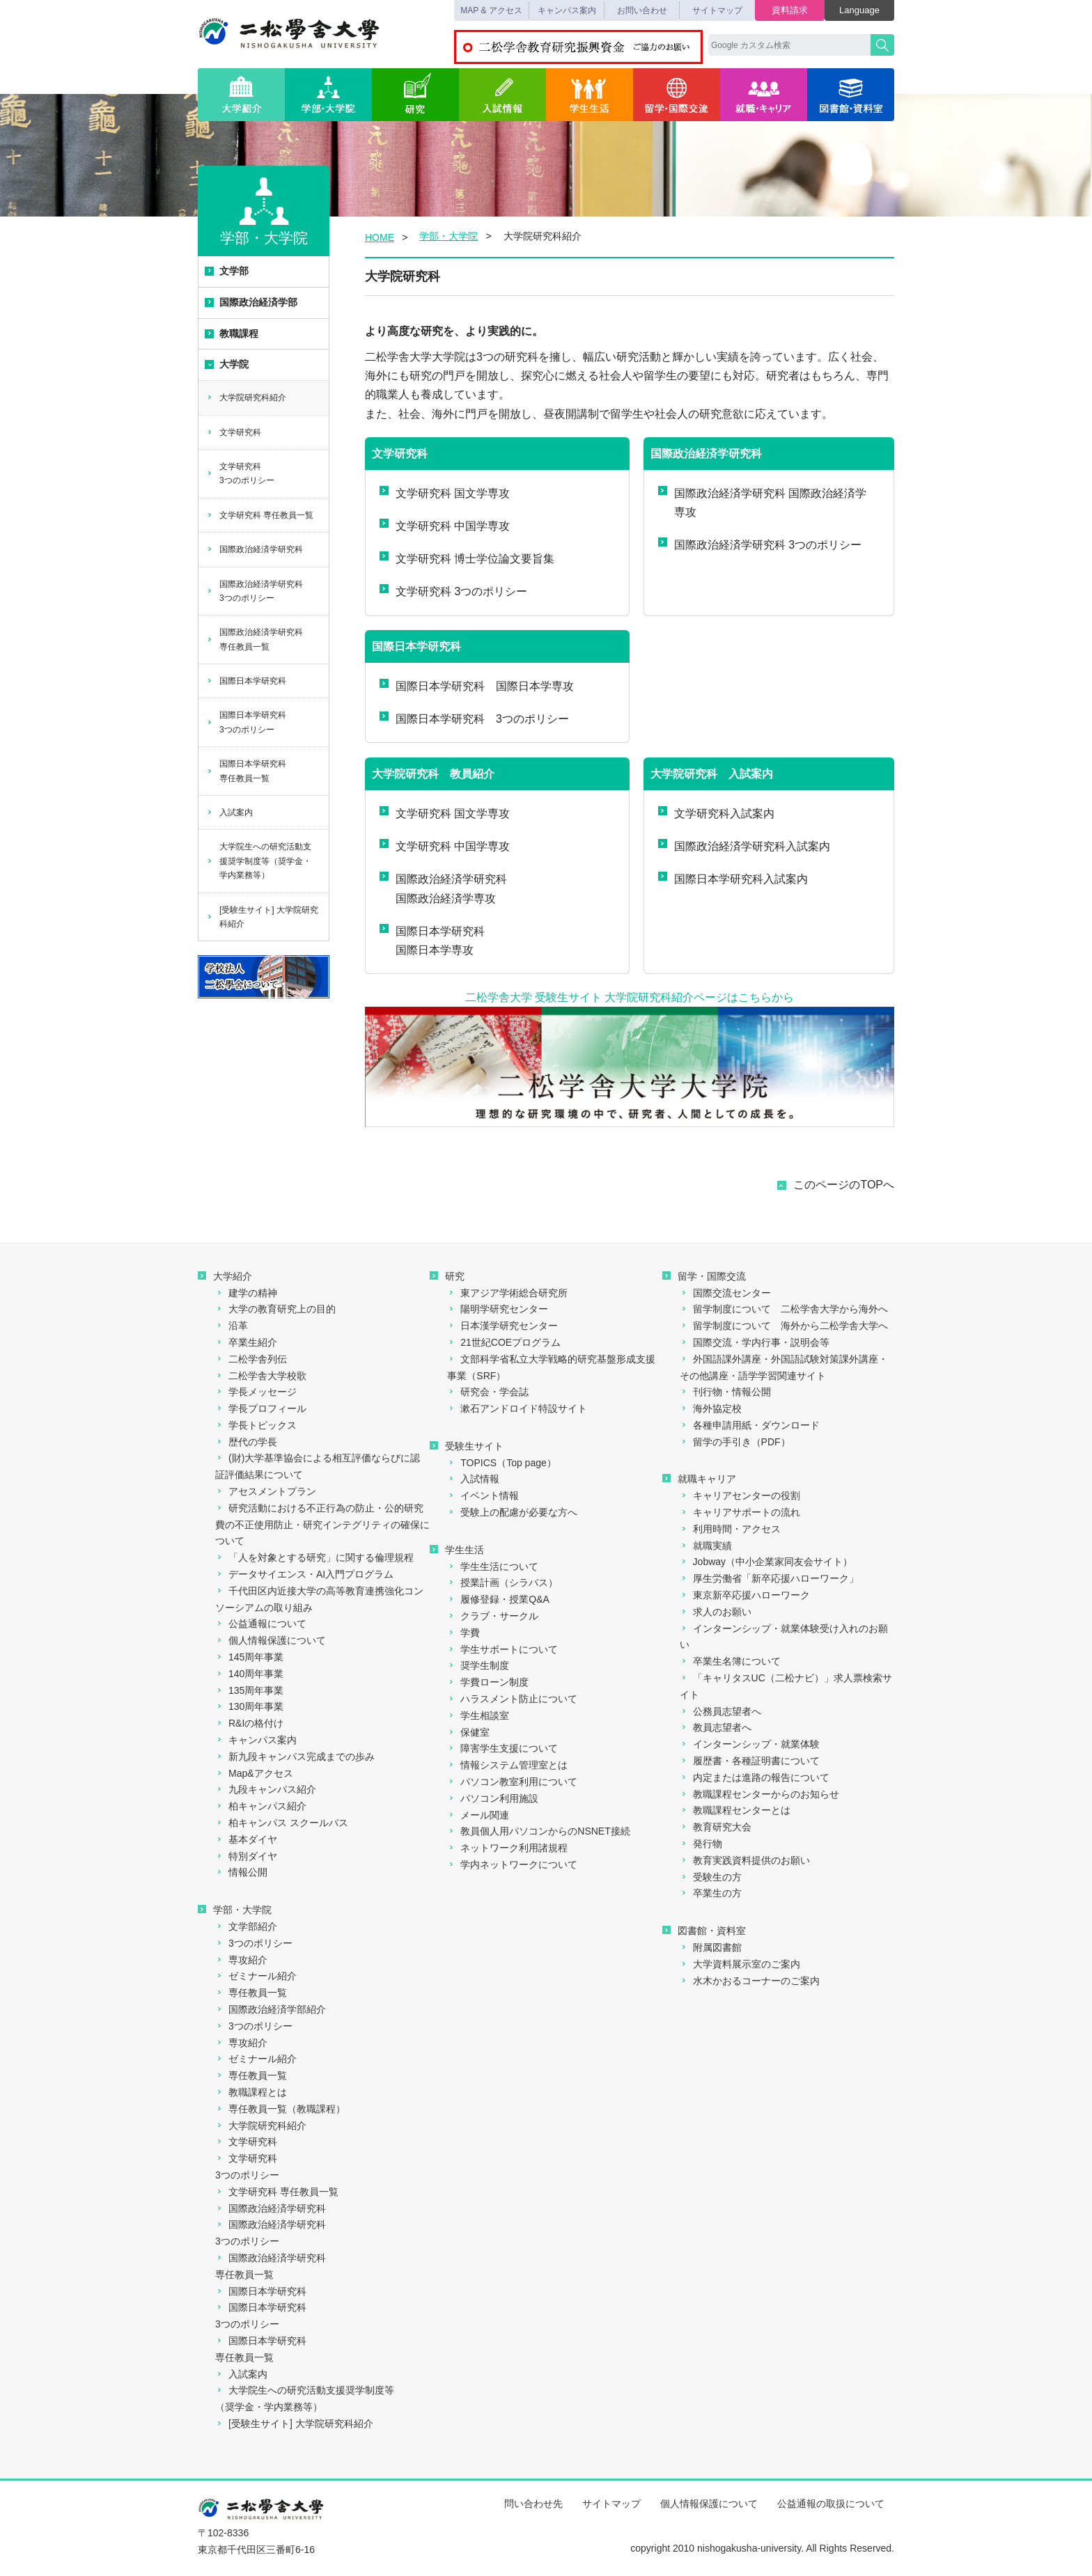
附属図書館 (711, 1947)
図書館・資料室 (850, 94)
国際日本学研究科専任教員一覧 (246, 771)
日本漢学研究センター (502, 1325)
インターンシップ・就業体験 (750, 1744)
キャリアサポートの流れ (740, 1512)
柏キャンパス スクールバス (281, 1822)
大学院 (227, 364)
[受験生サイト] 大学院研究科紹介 (262, 917)
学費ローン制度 (488, 1682)
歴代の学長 (246, 1441)
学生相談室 (478, 1715)
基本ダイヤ (246, 1839)
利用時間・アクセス (730, 1528)
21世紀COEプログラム (504, 1342)
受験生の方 (711, 1877)
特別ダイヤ (246, 1856)
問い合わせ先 (533, 2503)
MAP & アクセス (491, 10)
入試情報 (502, 94)
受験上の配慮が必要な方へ (512, 1512)
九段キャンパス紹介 (265, 1789)
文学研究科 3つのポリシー (453, 590)
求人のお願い (715, 1611)
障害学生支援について (502, 1748)
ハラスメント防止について (512, 1698)
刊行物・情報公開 (725, 1391)
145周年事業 (249, 1657)
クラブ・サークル (492, 1615)
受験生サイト (467, 1446)
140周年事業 (249, 1673)
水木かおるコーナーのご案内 (750, 1980)
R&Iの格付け (249, 1723)
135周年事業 (249, 1690)
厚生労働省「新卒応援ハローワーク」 (769, 1578)
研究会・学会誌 (488, 1391)
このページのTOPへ (843, 1185)
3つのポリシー (253, 1943)
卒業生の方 (711, 1893)
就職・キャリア (763, 94)
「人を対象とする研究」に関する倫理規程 (314, 1557)
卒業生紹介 (246, 1342)
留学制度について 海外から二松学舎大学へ (784, 1325)
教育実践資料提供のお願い (745, 1860)
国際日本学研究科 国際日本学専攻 (477, 685)
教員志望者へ (715, 1727)
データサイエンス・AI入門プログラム (304, 1574)
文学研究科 (233, 432)
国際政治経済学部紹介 (270, 2009)
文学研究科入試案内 (716, 812)
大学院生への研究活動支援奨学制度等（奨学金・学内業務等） (258, 861)
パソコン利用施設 (492, 1798)
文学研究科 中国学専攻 (445, 525)
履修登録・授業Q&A (498, 1599)
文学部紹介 (246, 1926)
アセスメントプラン (265, 1491)
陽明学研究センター (497, 1308)
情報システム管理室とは (507, 1764)
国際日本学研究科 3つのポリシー (474, 718)
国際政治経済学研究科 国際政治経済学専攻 (762, 502)
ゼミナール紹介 (256, 1975)
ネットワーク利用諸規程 (507, 1847)
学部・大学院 (328, 94)
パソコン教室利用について (512, 1781)
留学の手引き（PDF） (735, 1441)
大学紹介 (241, 94)
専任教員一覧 (251, 1992)
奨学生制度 (478, 1665)
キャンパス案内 (567, 10)
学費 (463, 1632)
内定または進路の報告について (754, 1777)
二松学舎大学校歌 (260, 1375)
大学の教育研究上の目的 (275, 1308)
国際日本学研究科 (246, 681)
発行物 (701, 1843)
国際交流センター (725, 1292)
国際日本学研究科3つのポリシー (246, 722)
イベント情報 (483, 1495)
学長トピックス (256, 1425)
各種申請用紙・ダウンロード (750, 1425)
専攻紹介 (241, 1959)
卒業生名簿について (730, 1661)
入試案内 (229, 812)
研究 (415, 94)
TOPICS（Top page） (501, 1462)
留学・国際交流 (676, 94)
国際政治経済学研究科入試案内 (744, 845)
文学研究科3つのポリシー (240, 473)
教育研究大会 (715, 1826)
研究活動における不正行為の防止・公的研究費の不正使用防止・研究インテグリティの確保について (322, 1524)
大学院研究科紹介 (246, 397)
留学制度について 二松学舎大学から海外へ (784, 1308)
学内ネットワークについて (512, 1864)
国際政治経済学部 (251, 302)
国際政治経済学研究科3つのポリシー (254, 591)
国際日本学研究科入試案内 (733, 878)
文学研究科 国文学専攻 (445, 492)
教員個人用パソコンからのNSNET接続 (538, 1831)
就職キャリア (699, 1478)
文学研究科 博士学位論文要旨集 (467, 558)
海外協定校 (711, 1408)
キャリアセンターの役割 (740, 1495)
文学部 (227, 270)
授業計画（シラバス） (502, 1582)
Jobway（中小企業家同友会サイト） (766, 1561)
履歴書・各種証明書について (750, 1760)
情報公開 (241, 1872)
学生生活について (492, 1566)
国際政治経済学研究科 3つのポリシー (759, 544)
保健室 (468, 1732)
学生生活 (589, 94)
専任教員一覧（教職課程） (280, 2108)
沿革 (231, 1325)
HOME (379, 237)
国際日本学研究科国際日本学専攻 (432, 940)
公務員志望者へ (720, 1711)
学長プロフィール (260, 1408)
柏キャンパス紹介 (260, 1806)
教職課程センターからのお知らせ (759, 1794)
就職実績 (706, 1545)
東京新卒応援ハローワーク (745, 1595)
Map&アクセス (254, 1773)
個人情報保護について (270, 1640)
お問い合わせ (642, 10)
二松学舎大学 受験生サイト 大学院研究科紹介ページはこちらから (630, 997)
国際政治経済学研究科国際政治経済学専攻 (443, 888)
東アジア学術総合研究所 (507, 1292)
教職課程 (231, 333)
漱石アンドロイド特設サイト (517, 1408)
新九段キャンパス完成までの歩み (295, 1756)
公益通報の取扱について (830, 2503)
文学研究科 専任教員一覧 (259, 515)
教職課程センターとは (735, 1810)
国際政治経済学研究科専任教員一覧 (254, 639)
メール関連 (478, 1815)
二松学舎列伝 (251, 1359)
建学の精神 (246, 1292)
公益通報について (260, 1623)
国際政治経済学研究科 (254, 549)
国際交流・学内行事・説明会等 (754, 1342)
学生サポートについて (502, 1649)
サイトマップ (717, 10)
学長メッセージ (256, 1391)
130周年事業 (249, 1706)
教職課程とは (251, 2092)
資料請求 (790, 10)
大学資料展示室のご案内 (740, 1964)
